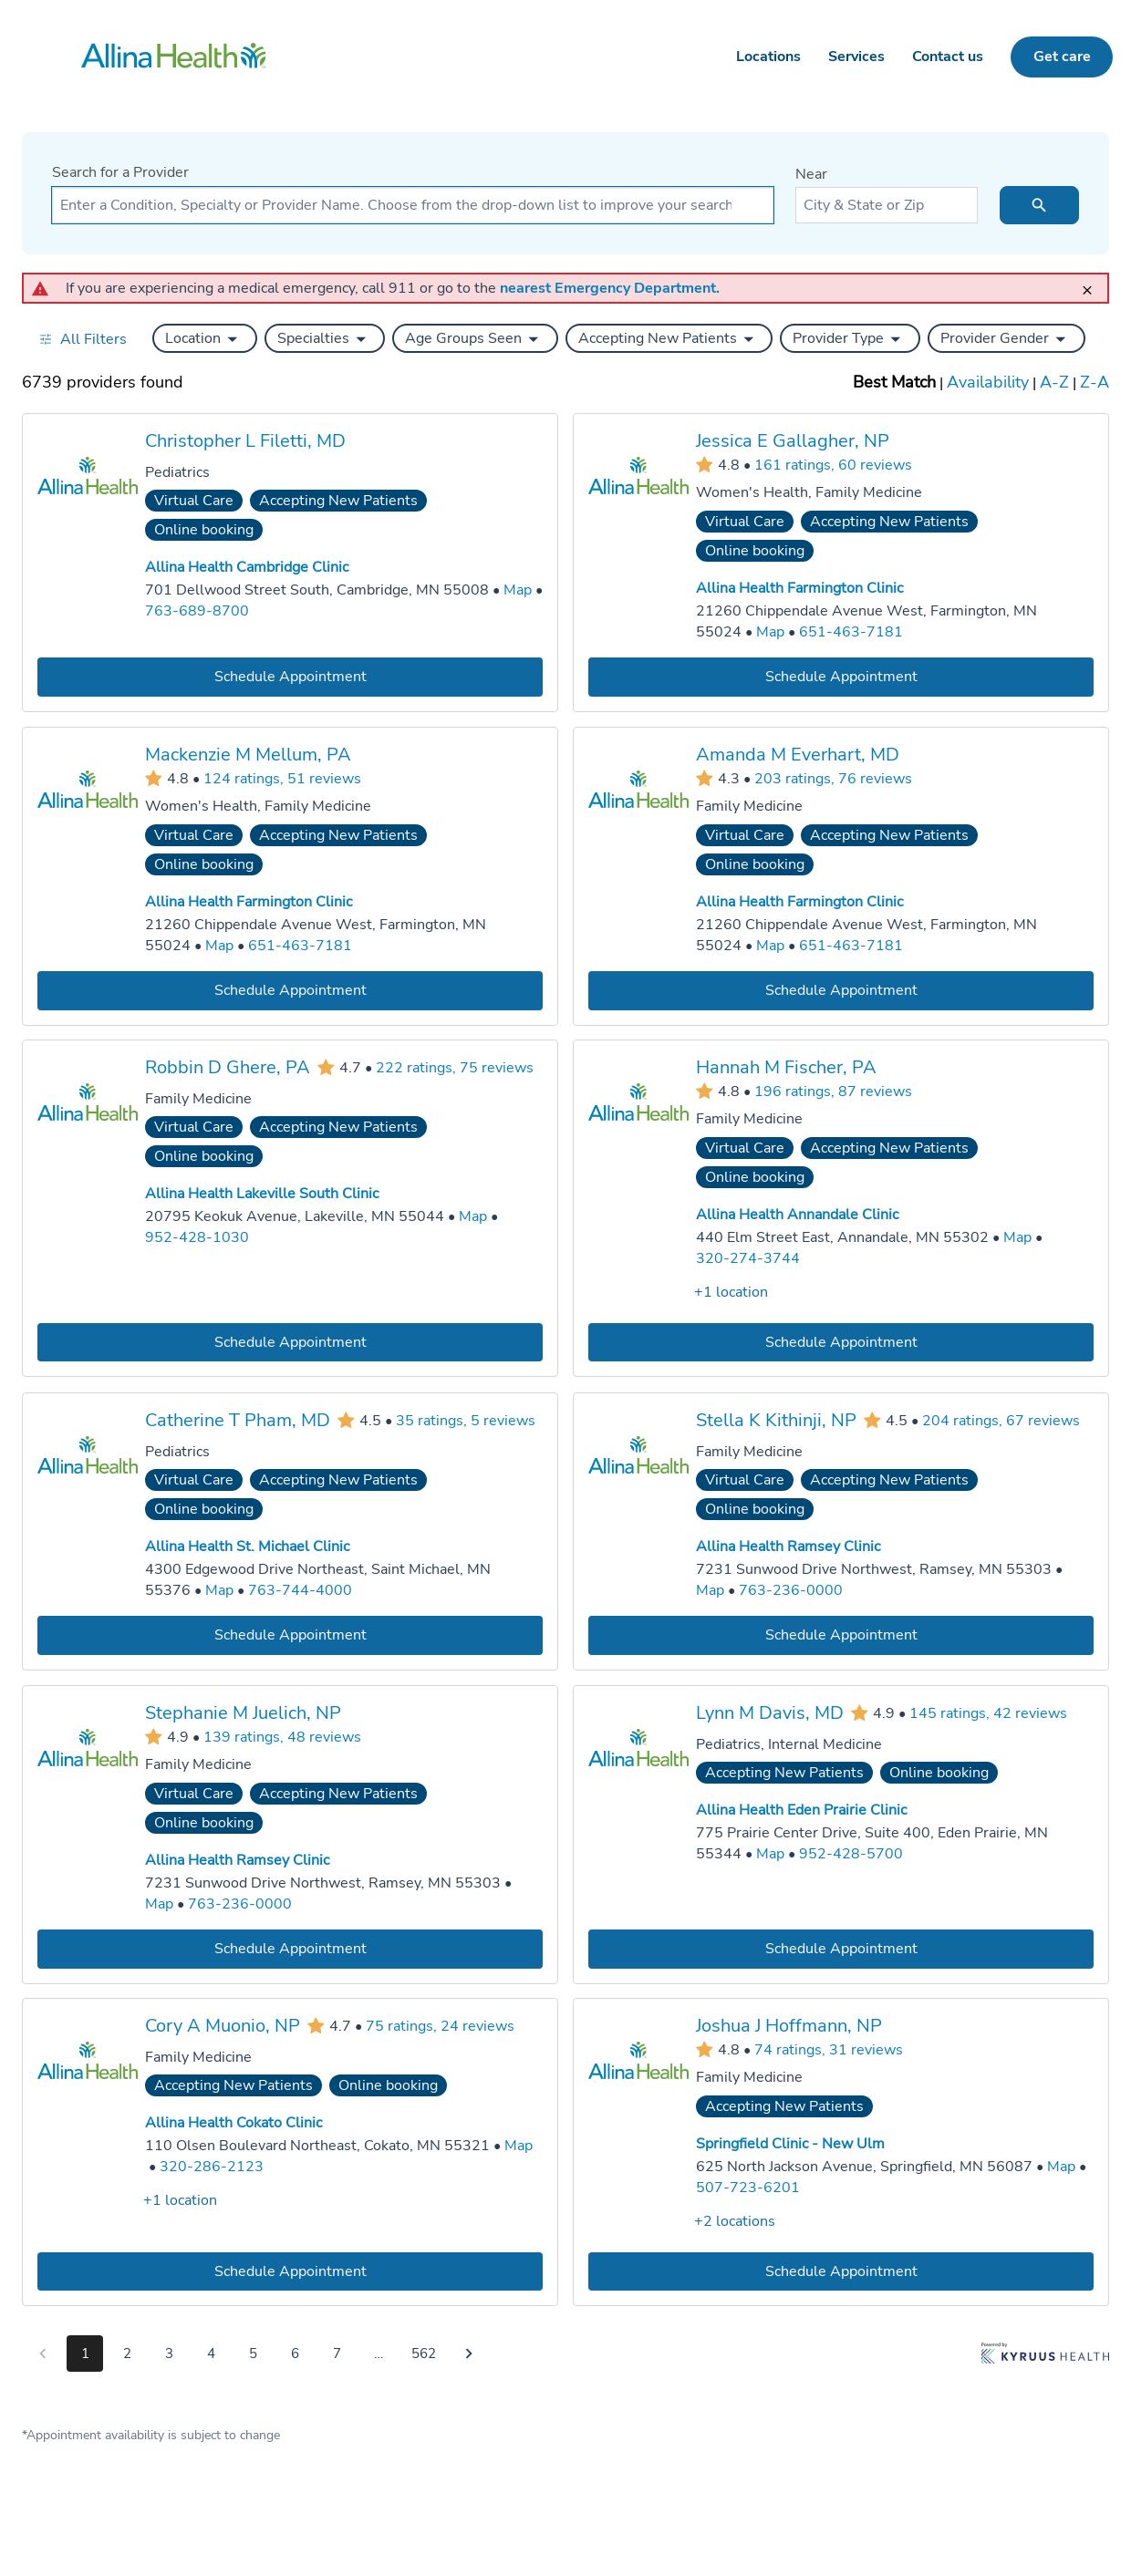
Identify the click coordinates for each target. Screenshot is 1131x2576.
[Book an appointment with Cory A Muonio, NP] (290, 2271)
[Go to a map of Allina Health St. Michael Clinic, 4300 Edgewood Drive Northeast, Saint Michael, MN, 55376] (219, 1590)
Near (811, 174)
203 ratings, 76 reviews (833, 778)
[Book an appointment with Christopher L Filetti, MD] (290, 676)
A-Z (1054, 382)
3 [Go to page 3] (169, 2353)
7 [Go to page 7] (337, 2353)
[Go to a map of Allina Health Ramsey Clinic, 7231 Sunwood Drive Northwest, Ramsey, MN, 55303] (710, 1590)
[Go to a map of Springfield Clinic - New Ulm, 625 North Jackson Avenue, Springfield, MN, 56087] (1061, 2167)
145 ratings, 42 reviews (988, 1712)
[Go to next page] (469, 2353)
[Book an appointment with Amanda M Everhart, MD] (841, 989)
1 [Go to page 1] (85, 2353)
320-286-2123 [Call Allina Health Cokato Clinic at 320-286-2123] (212, 2167)
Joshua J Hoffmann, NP (789, 2025)
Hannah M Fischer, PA (786, 1067)
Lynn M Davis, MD (770, 1712)
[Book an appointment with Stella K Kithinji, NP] (841, 1634)
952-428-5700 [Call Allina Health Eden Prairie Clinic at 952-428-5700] (851, 1853)
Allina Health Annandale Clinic (797, 1215)
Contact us (947, 57)
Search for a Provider (120, 172)
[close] (1092, 282)
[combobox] (412, 205)
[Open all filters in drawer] (82, 339)
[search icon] (1039, 205)
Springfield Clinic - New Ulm (790, 2144)
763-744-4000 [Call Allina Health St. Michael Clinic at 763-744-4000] (300, 1590)
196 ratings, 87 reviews (833, 1091)
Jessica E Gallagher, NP (792, 441)
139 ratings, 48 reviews (282, 1736)
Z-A (1094, 382)
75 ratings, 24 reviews (440, 2026)
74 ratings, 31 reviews (828, 2049)
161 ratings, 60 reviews (833, 464)
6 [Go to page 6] (295, 2353)
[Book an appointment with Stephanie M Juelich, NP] (290, 1948)
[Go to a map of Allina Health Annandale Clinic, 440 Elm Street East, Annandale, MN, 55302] (1017, 1237)
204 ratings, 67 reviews (1001, 1420)
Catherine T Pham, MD (237, 1419)
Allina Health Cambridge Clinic (246, 567)
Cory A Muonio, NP (222, 2025)
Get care (1062, 57)
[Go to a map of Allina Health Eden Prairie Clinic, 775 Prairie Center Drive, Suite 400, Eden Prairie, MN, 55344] (770, 1853)
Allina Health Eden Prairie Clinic (801, 1810)
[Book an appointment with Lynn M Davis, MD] (841, 1948)
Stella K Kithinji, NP (776, 1419)
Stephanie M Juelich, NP (243, 1712)
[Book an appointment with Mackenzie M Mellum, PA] (290, 989)
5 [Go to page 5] (253, 2353)
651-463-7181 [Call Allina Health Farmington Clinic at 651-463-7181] (851, 632)
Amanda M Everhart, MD (797, 753)
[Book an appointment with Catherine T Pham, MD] (290, 1634)
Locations (768, 57)
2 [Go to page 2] (127, 2353)
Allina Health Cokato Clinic (233, 2123)
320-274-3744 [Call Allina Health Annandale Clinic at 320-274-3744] (748, 1258)
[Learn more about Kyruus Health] (1045, 2357)
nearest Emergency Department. (610, 288)
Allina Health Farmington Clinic (799, 588)
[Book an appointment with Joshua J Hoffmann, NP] (841, 2271)
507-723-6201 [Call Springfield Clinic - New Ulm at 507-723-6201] (748, 2188)
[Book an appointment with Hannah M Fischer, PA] (841, 1342)
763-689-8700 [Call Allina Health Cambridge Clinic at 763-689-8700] (197, 611)
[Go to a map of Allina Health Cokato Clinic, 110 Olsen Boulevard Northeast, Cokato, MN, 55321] (518, 2146)
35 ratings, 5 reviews (465, 1420)
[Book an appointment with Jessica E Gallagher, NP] (841, 676)
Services (856, 57)
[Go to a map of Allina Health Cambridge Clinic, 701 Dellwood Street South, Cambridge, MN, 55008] (517, 590)
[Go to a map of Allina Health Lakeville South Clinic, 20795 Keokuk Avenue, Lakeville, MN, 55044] (473, 1216)
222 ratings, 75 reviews (455, 1068)
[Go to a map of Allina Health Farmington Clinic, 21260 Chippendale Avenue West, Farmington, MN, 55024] (770, 632)
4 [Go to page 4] (211, 2353)
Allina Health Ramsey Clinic (788, 1546)
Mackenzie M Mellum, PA (248, 753)
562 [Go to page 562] (423, 2353)
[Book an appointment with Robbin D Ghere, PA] (290, 1342)
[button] (204, 338)
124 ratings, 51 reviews (282, 778)
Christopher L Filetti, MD (245, 441)
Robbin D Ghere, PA (227, 1067)
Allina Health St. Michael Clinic (247, 1546)
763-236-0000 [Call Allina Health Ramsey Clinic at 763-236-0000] (791, 1590)
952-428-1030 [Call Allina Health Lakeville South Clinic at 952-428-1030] (197, 1237)
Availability (988, 382)
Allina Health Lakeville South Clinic (262, 1194)
